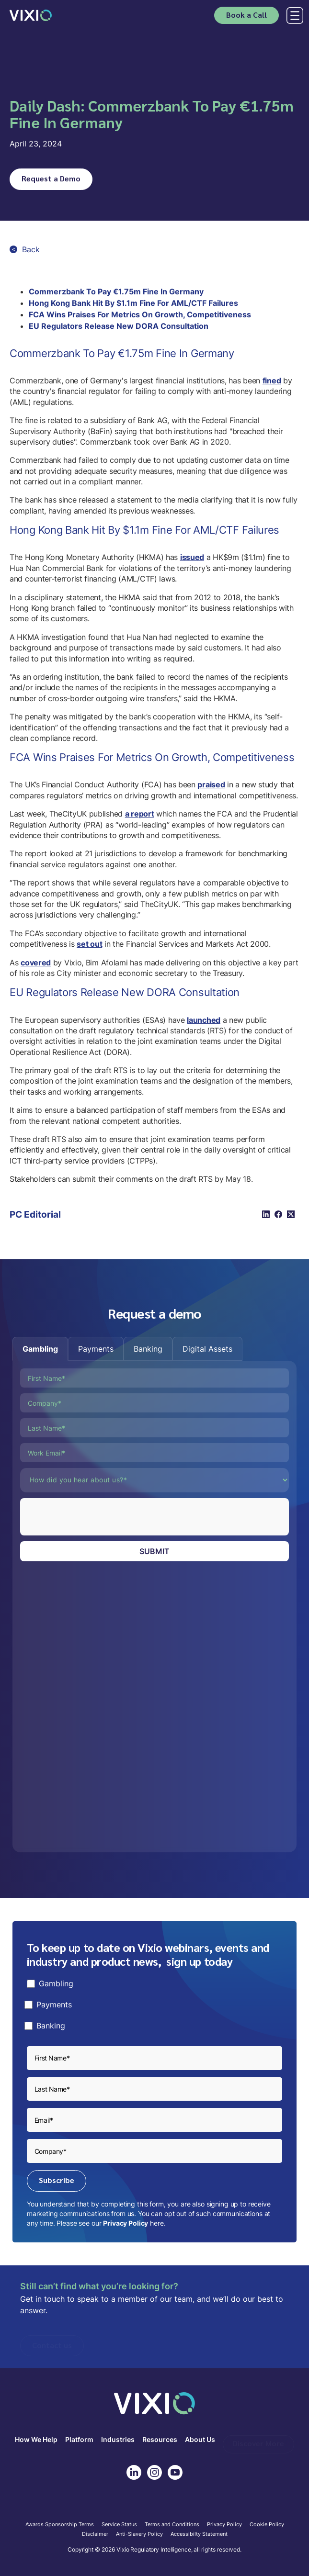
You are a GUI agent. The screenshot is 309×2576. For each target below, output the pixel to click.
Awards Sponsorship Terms (59, 2525)
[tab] (40, 1349)
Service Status (119, 2525)
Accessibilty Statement (199, 2534)
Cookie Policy (267, 2525)
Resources (159, 2439)
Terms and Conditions (172, 2525)
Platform (79, 2439)
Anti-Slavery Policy (139, 2534)
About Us (200, 2439)
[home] (31, 15)
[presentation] (93, 1516)
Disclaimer (95, 2534)
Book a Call (246, 15)
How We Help (36, 2439)
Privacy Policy (125, 2223)
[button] (292, 15)
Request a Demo (51, 178)
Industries (118, 2439)
